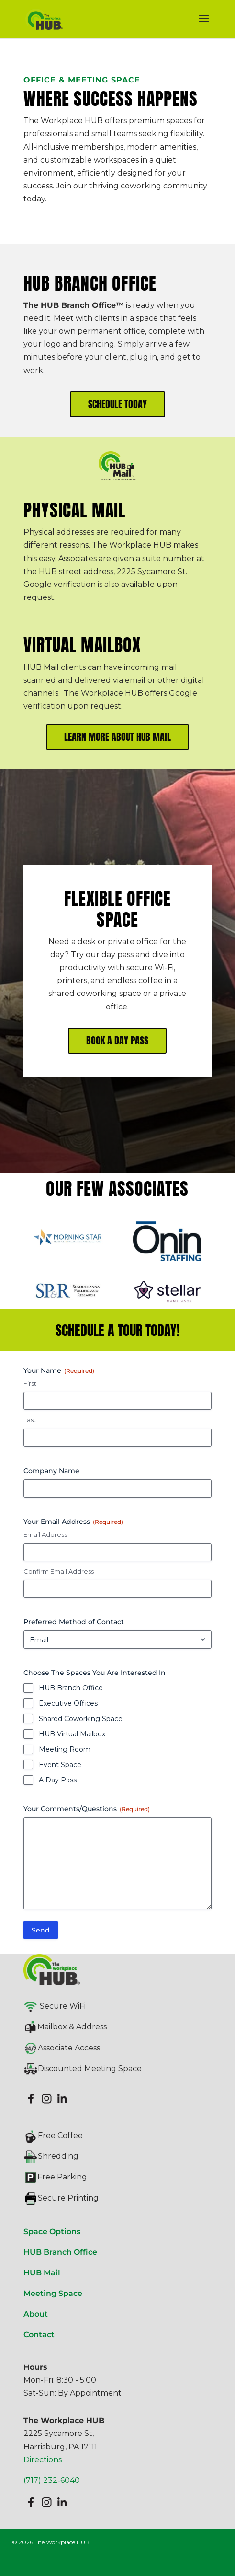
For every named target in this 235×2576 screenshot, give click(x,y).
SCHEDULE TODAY (117, 404)
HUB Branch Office (71, 1688)
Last (29, 1420)
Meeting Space (52, 2293)
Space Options (51, 2231)
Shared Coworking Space (81, 1718)
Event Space (60, 1764)
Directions (42, 2459)
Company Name (51, 1470)
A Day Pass (58, 1780)
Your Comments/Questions (86, 1808)
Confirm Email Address (58, 1571)
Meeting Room (64, 1749)
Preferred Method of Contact (73, 1621)
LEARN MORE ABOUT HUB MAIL (117, 736)
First (29, 1383)
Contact (39, 2334)
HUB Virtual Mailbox (72, 1734)
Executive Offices (68, 1703)
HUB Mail (41, 2272)
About (35, 2313)
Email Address (45, 1534)
